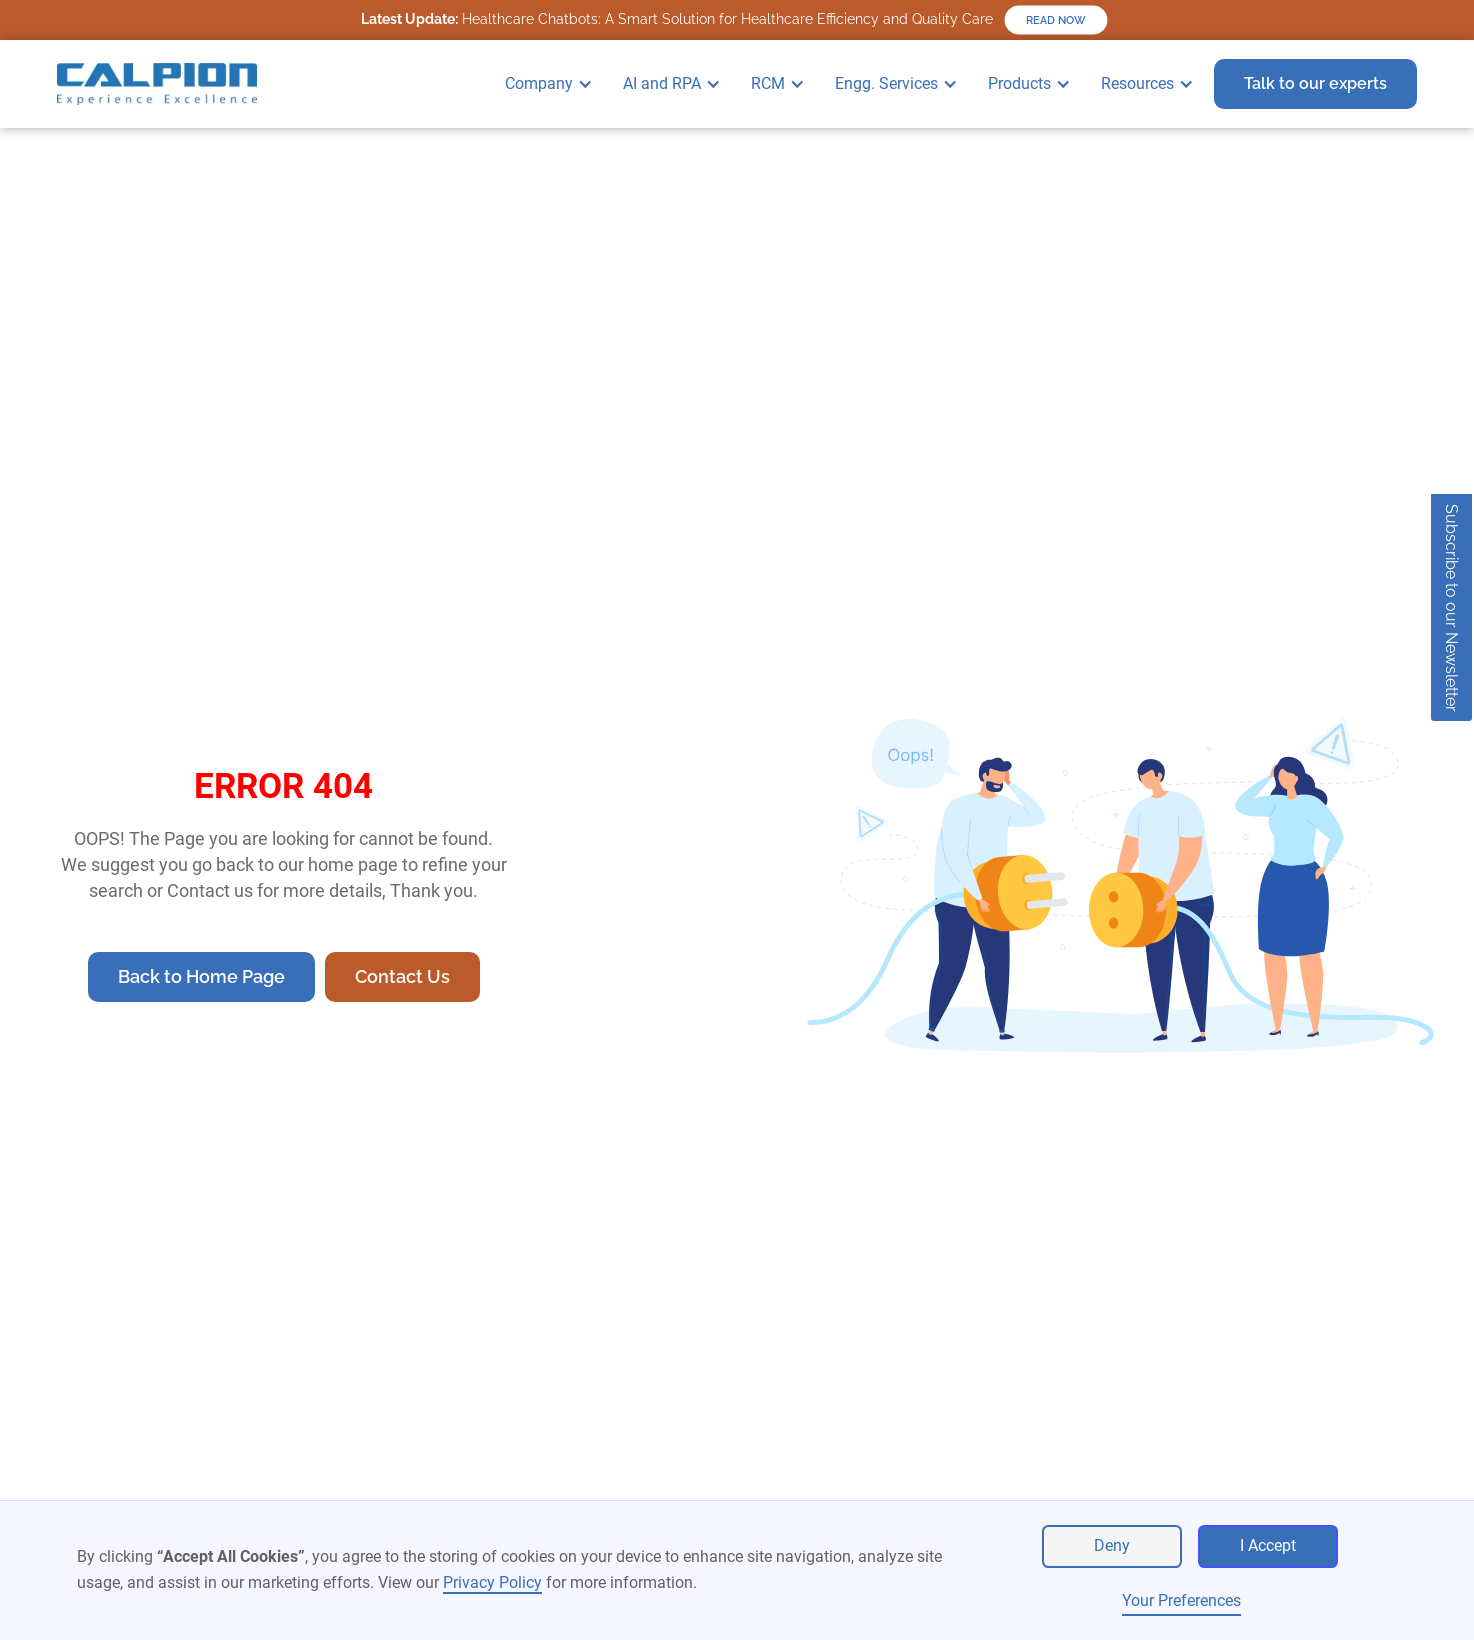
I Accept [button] (1268, 1545)
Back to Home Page (201, 976)
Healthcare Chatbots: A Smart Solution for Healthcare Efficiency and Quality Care (677, 19)
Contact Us (402, 976)
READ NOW (1056, 20)
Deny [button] (1112, 1545)
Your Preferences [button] (1181, 1600)
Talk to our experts (1315, 83)
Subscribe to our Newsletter (1451, 608)
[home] (157, 84)
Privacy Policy (492, 1582)
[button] (554, 84)
